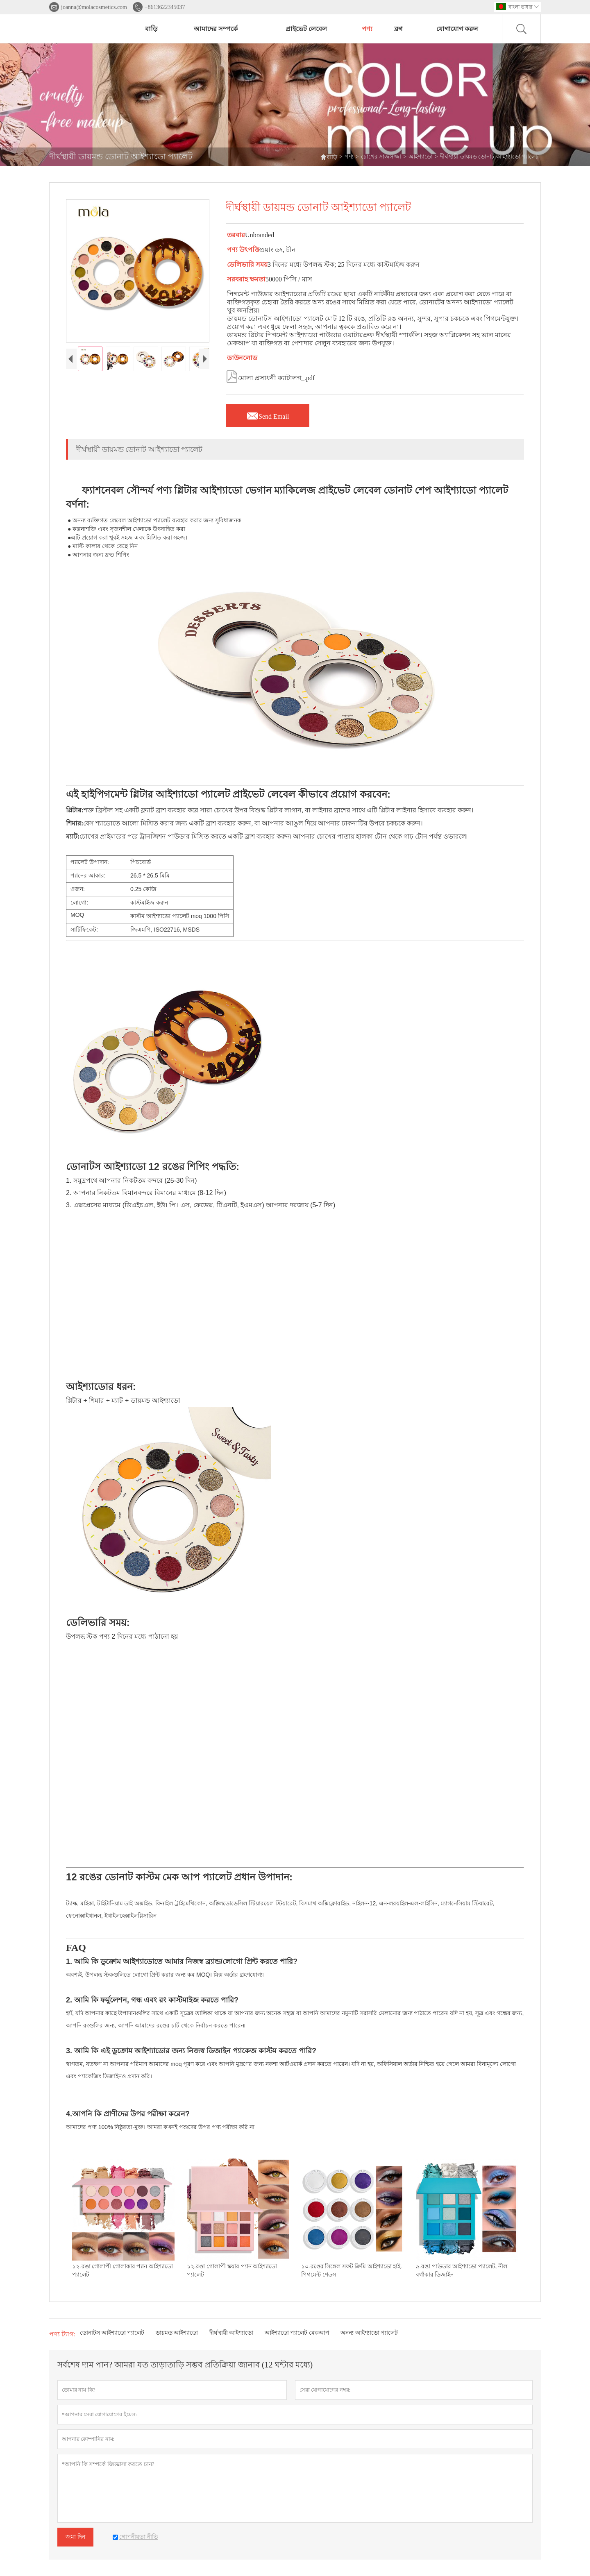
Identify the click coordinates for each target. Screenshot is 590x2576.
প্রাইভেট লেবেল (306, 28)
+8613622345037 (165, 7)
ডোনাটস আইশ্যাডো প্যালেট (112, 2333)
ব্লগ (398, 28)
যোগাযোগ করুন (457, 28)
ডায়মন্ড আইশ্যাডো (177, 2333)
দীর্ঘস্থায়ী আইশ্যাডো (231, 2333)
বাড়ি (151, 28)
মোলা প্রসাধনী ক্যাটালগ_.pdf (270, 375)
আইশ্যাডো (420, 157)
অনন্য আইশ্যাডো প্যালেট (369, 2333)
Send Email (267, 414)
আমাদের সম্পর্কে (216, 28)
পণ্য (367, 28)
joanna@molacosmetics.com (94, 7)
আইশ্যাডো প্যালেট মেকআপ (297, 2333)
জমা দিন (75, 2537)
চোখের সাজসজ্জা (381, 157)
